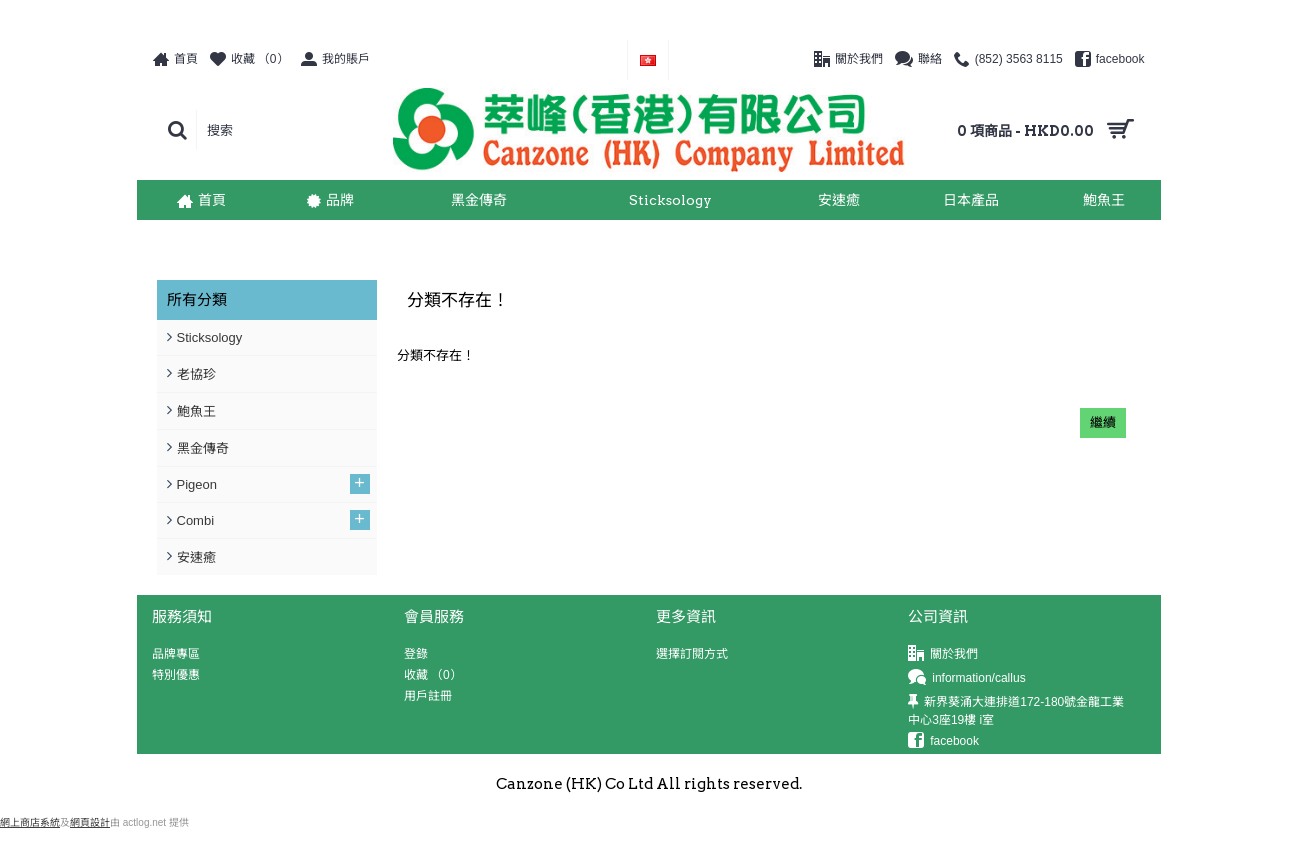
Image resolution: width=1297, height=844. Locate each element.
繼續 (1103, 422)
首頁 (164, 240)
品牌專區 (176, 654)
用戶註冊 (428, 696)
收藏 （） (433, 675)
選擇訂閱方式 (692, 654)
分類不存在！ (225, 240)
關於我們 (943, 654)
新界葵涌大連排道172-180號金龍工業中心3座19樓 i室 (1016, 710)
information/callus (966, 678)
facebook (943, 741)
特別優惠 (176, 675)
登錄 (416, 654)
